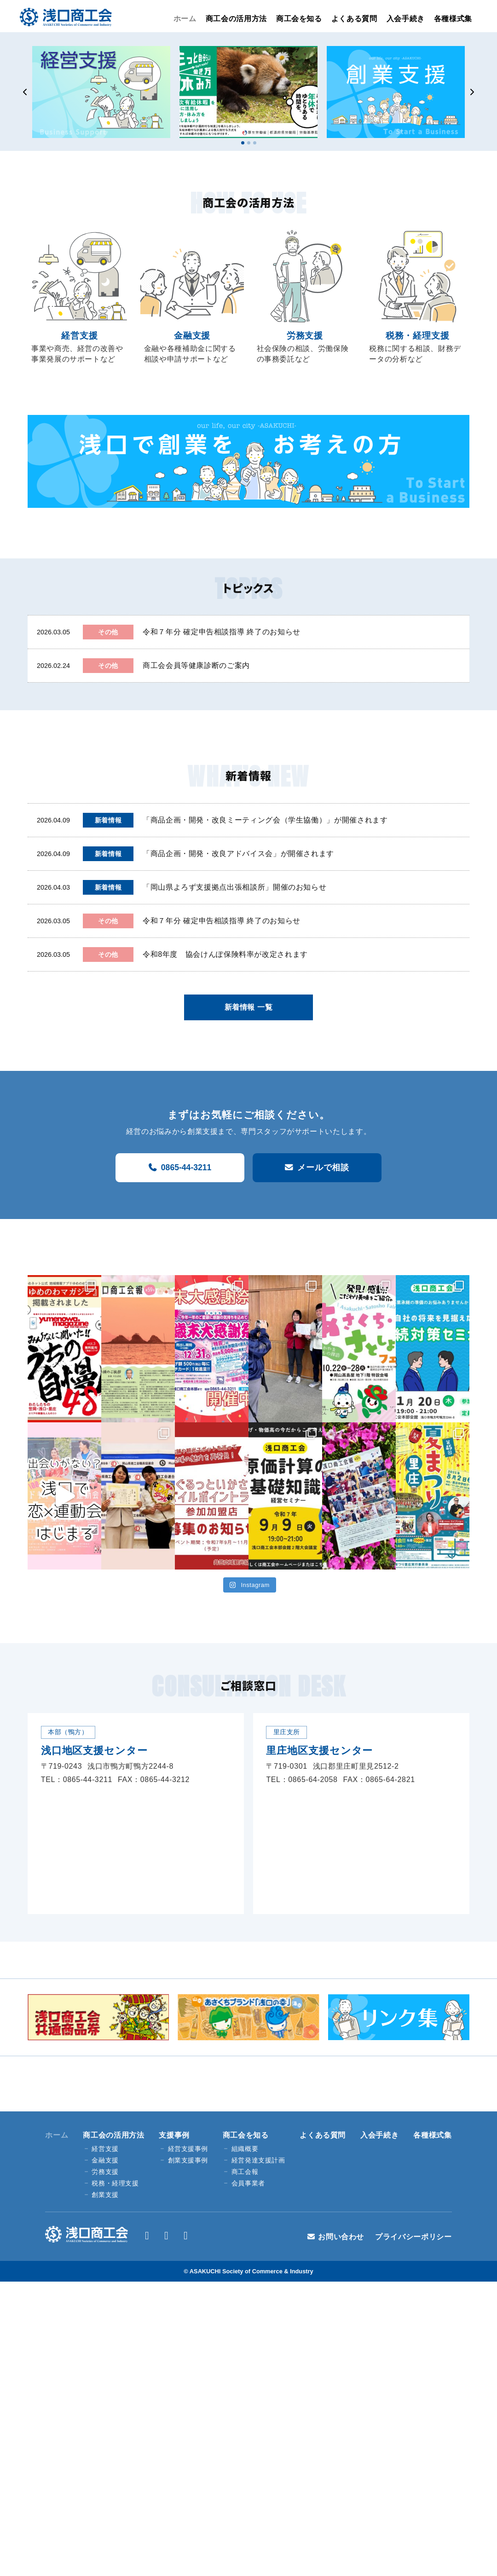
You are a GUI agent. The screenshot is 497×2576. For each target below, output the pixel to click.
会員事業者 (248, 2183)
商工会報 (244, 2171)
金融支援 (105, 2160)
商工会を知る (299, 19)
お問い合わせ (341, 2237)
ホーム (184, 19)
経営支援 (105, 2148)
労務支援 (105, 2171)
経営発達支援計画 (258, 2160)
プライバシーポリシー (413, 2237)
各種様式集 (453, 19)
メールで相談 (323, 1167)
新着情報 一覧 (249, 1007)
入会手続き (406, 19)
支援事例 (174, 2135)
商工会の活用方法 (236, 19)
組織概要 (244, 2148)
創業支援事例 (188, 2160)
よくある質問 (354, 19)
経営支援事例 (188, 2148)
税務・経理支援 (115, 2183)
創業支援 (105, 2194)
